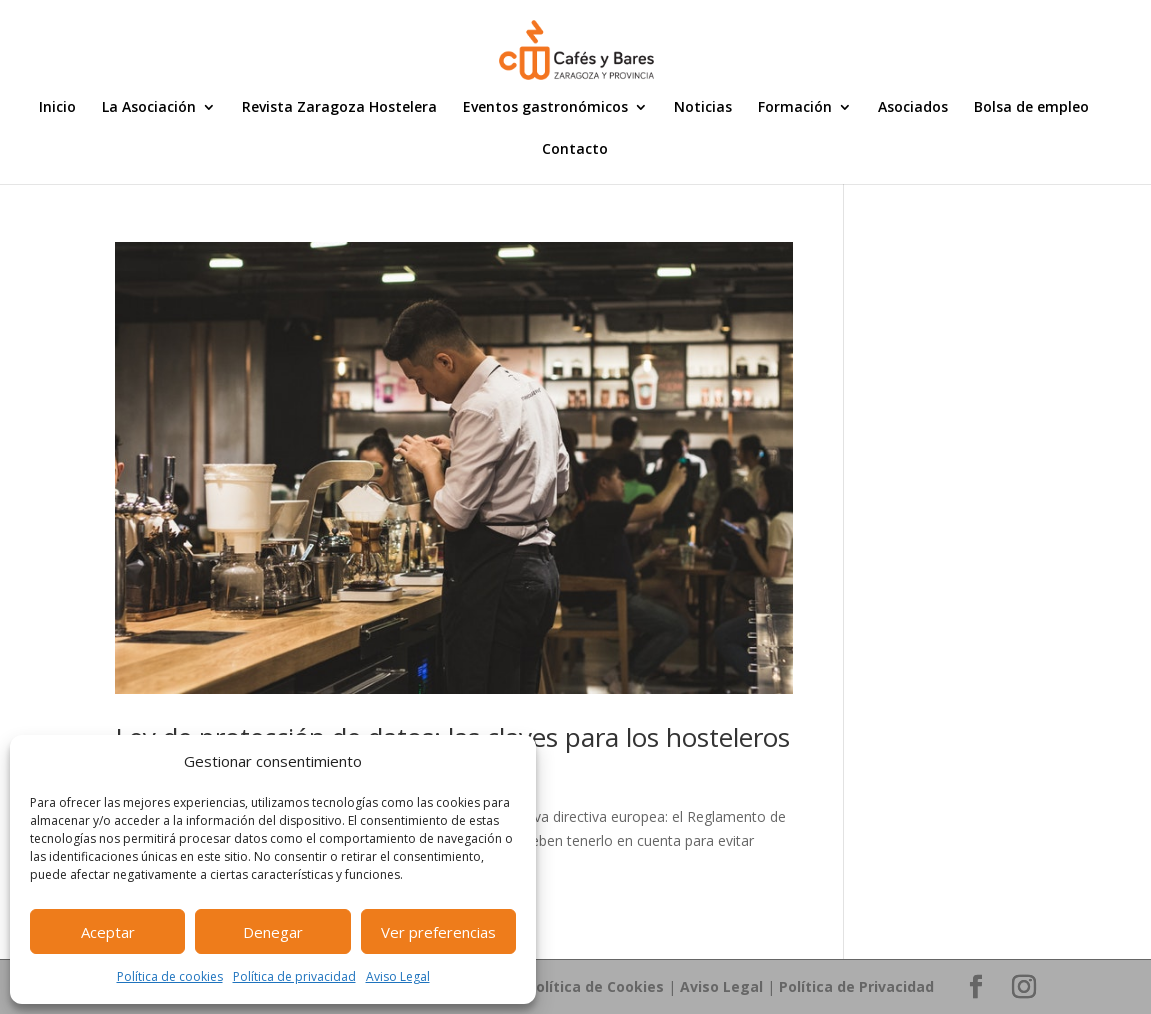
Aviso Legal (398, 976)
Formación (795, 108)
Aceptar (108, 932)
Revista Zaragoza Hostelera (339, 108)
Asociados (913, 108)
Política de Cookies (595, 986)
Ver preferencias (438, 932)
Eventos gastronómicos (545, 108)
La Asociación (149, 108)
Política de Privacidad (856, 986)
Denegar (273, 932)
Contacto (575, 150)
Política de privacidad (294, 976)
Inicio (57, 108)
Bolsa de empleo (1031, 108)
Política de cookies (170, 976)
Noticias (703, 108)
